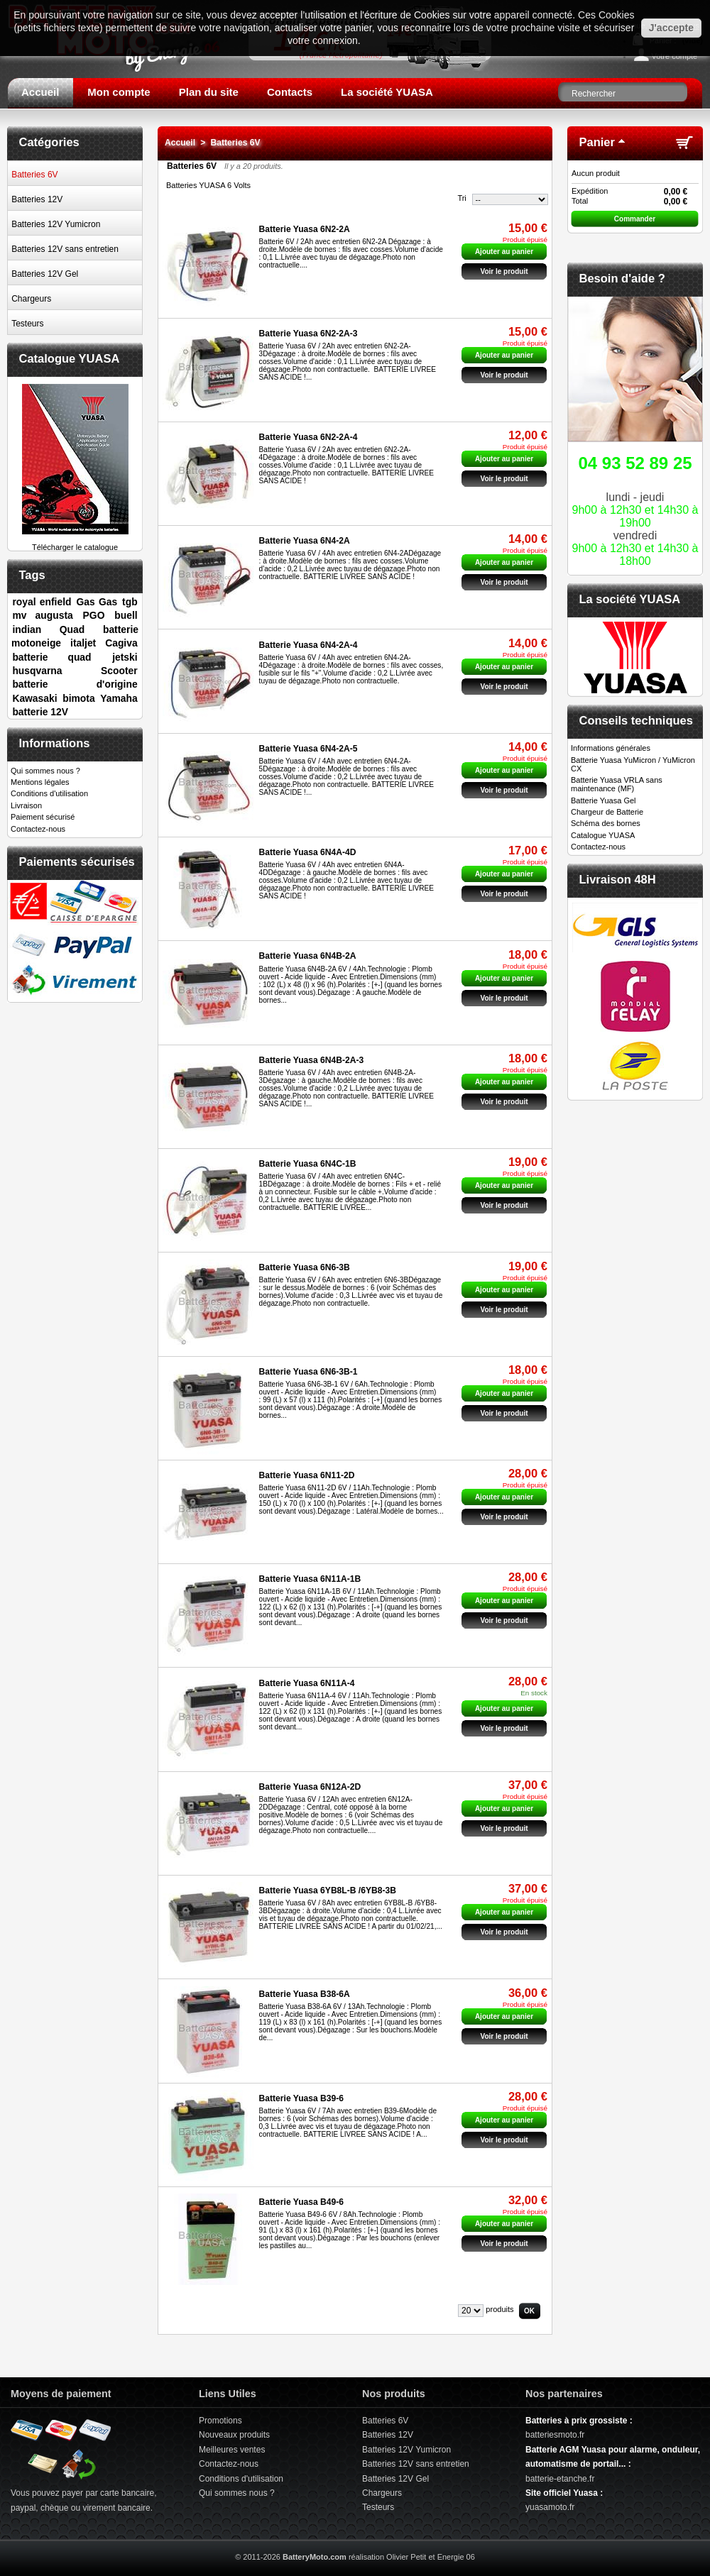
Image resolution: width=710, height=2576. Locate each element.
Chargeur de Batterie (607, 812)
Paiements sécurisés (77, 861)
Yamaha (118, 698)
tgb (130, 601)
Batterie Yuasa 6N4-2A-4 (308, 645)
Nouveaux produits (234, 2435)
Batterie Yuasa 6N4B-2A (307, 956)
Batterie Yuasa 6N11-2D (307, 1475)
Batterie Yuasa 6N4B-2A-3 (311, 1060)
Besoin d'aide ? (622, 278)
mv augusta (42, 615)
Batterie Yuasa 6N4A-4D (307, 852)
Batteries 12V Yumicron (55, 224)
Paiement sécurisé (43, 817)
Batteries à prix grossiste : (579, 2421)
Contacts (289, 92)
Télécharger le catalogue (75, 542)
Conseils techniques (636, 720)
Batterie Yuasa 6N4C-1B (307, 1164)
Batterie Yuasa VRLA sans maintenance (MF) (616, 784)
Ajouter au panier (504, 1708)
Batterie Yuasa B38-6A (304, 1994)
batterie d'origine (74, 684)
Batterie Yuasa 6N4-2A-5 (308, 749)
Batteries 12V (36, 199)
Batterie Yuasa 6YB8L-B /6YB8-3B (327, 1890)
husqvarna (37, 670)
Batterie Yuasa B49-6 (301, 2202)
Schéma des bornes (605, 823)
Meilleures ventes (232, 2450)
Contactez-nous (38, 829)
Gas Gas (96, 601)
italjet (83, 643)
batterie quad (51, 657)
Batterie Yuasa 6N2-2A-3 (308, 333)
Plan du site (209, 92)
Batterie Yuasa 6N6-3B (304, 1267)
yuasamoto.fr (549, 2507)
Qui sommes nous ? (45, 770)
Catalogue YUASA (69, 358)
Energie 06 (456, 2557)
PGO (94, 615)
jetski (124, 657)
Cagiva (121, 643)
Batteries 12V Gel (44, 274)
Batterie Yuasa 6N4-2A (304, 541)
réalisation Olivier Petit (387, 2557)
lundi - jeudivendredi (635, 508)
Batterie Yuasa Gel (603, 800)
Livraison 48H (617, 879)
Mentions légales (40, 782)
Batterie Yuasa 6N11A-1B (310, 1579)
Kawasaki (34, 698)
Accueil (40, 92)
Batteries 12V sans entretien (65, 249)
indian (26, 629)
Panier (597, 142)
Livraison (26, 805)
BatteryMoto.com (314, 2557)
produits (499, 2309)
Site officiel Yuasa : (564, 2493)
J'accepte (671, 27)
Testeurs (27, 324)
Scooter (119, 670)
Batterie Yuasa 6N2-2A (304, 229)
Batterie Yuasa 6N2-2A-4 (308, 437)
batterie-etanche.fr (559, 2479)
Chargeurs (31, 299)
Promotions (220, 2421)
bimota (78, 698)
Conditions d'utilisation (49, 793)
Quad (72, 629)
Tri (461, 198)
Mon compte (118, 92)
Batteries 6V (34, 175)
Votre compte (674, 56)
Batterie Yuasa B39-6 (301, 2098)
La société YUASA (387, 92)
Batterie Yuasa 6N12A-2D (310, 1787)
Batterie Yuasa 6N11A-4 (307, 1683)
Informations (54, 743)
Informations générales (610, 748)
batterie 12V (40, 711)
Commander (634, 219)
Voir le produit (504, 271)
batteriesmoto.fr (554, 2435)
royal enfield (41, 601)
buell (125, 615)
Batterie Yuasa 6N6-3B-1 (308, 1372)
